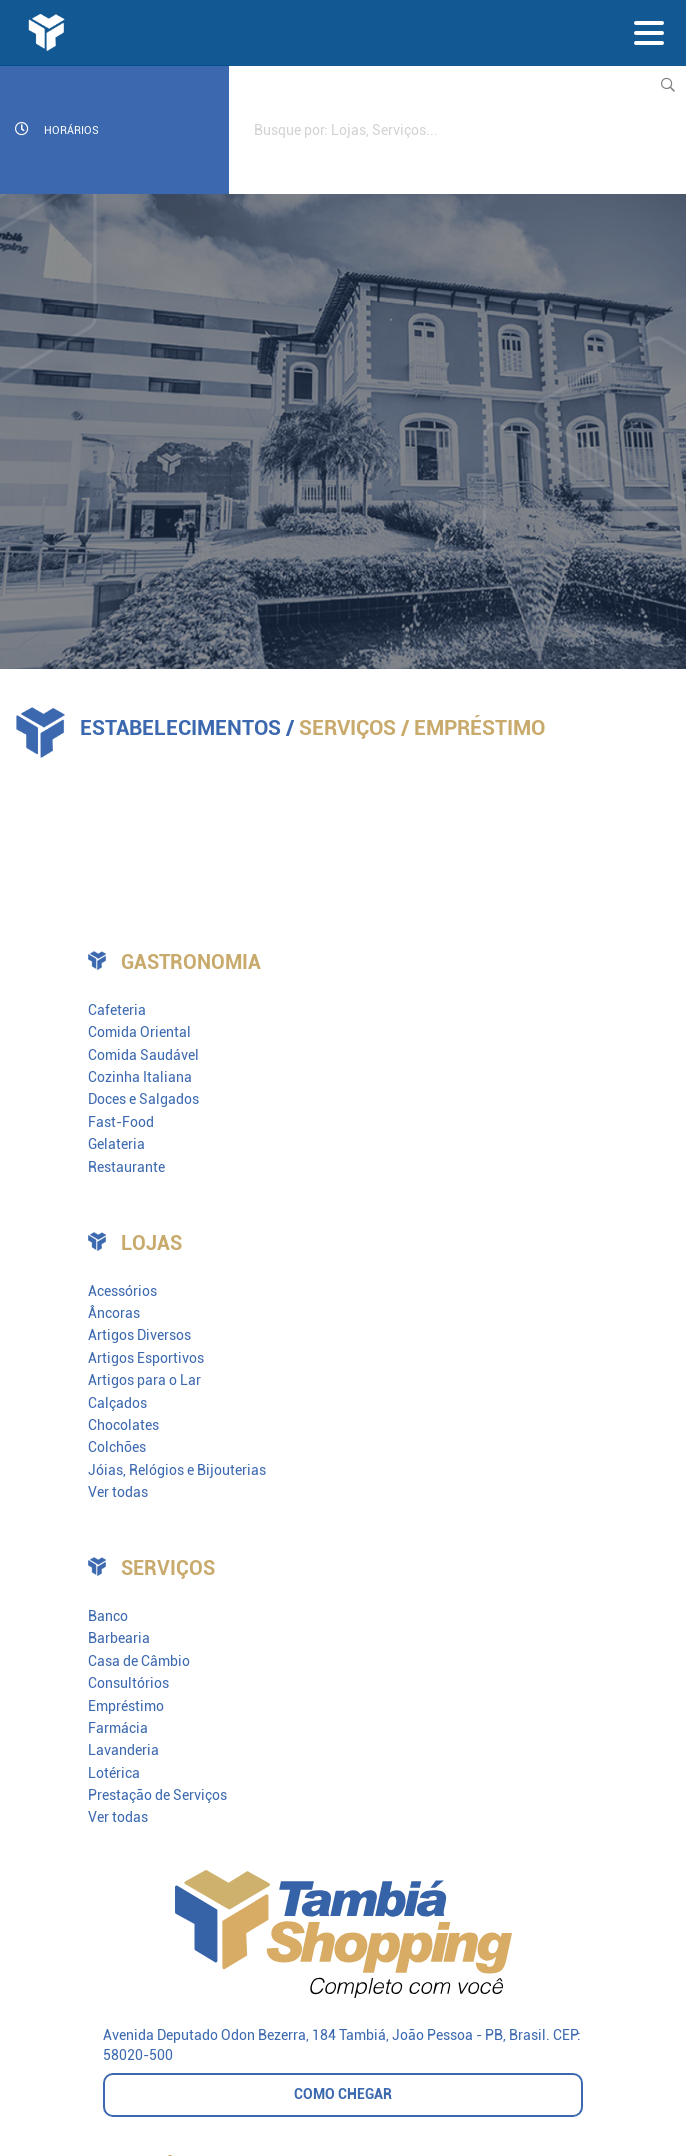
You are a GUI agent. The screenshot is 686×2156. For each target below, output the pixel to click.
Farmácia (118, 1728)
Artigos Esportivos (146, 1358)
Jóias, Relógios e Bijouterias (177, 1470)
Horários (57, 129)
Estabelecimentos (180, 728)
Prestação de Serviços (157, 1795)
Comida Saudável (143, 1055)
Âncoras (114, 1313)
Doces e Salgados (143, 1099)
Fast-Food (121, 1122)
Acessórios (122, 1291)
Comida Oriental (139, 1032)
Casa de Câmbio (139, 1661)
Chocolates (123, 1425)
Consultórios (128, 1683)
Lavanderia (123, 1750)
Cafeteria (117, 1010)
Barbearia (119, 1638)
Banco (108, 1616)
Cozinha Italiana (140, 1077)
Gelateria (116, 1144)
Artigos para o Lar (144, 1380)
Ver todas (118, 1492)
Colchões (117, 1447)
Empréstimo (126, 1706)
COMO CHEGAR (343, 2094)
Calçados (117, 1403)
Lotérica (114, 1773)
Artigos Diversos (139, 1335)
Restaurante (126, 1167)
